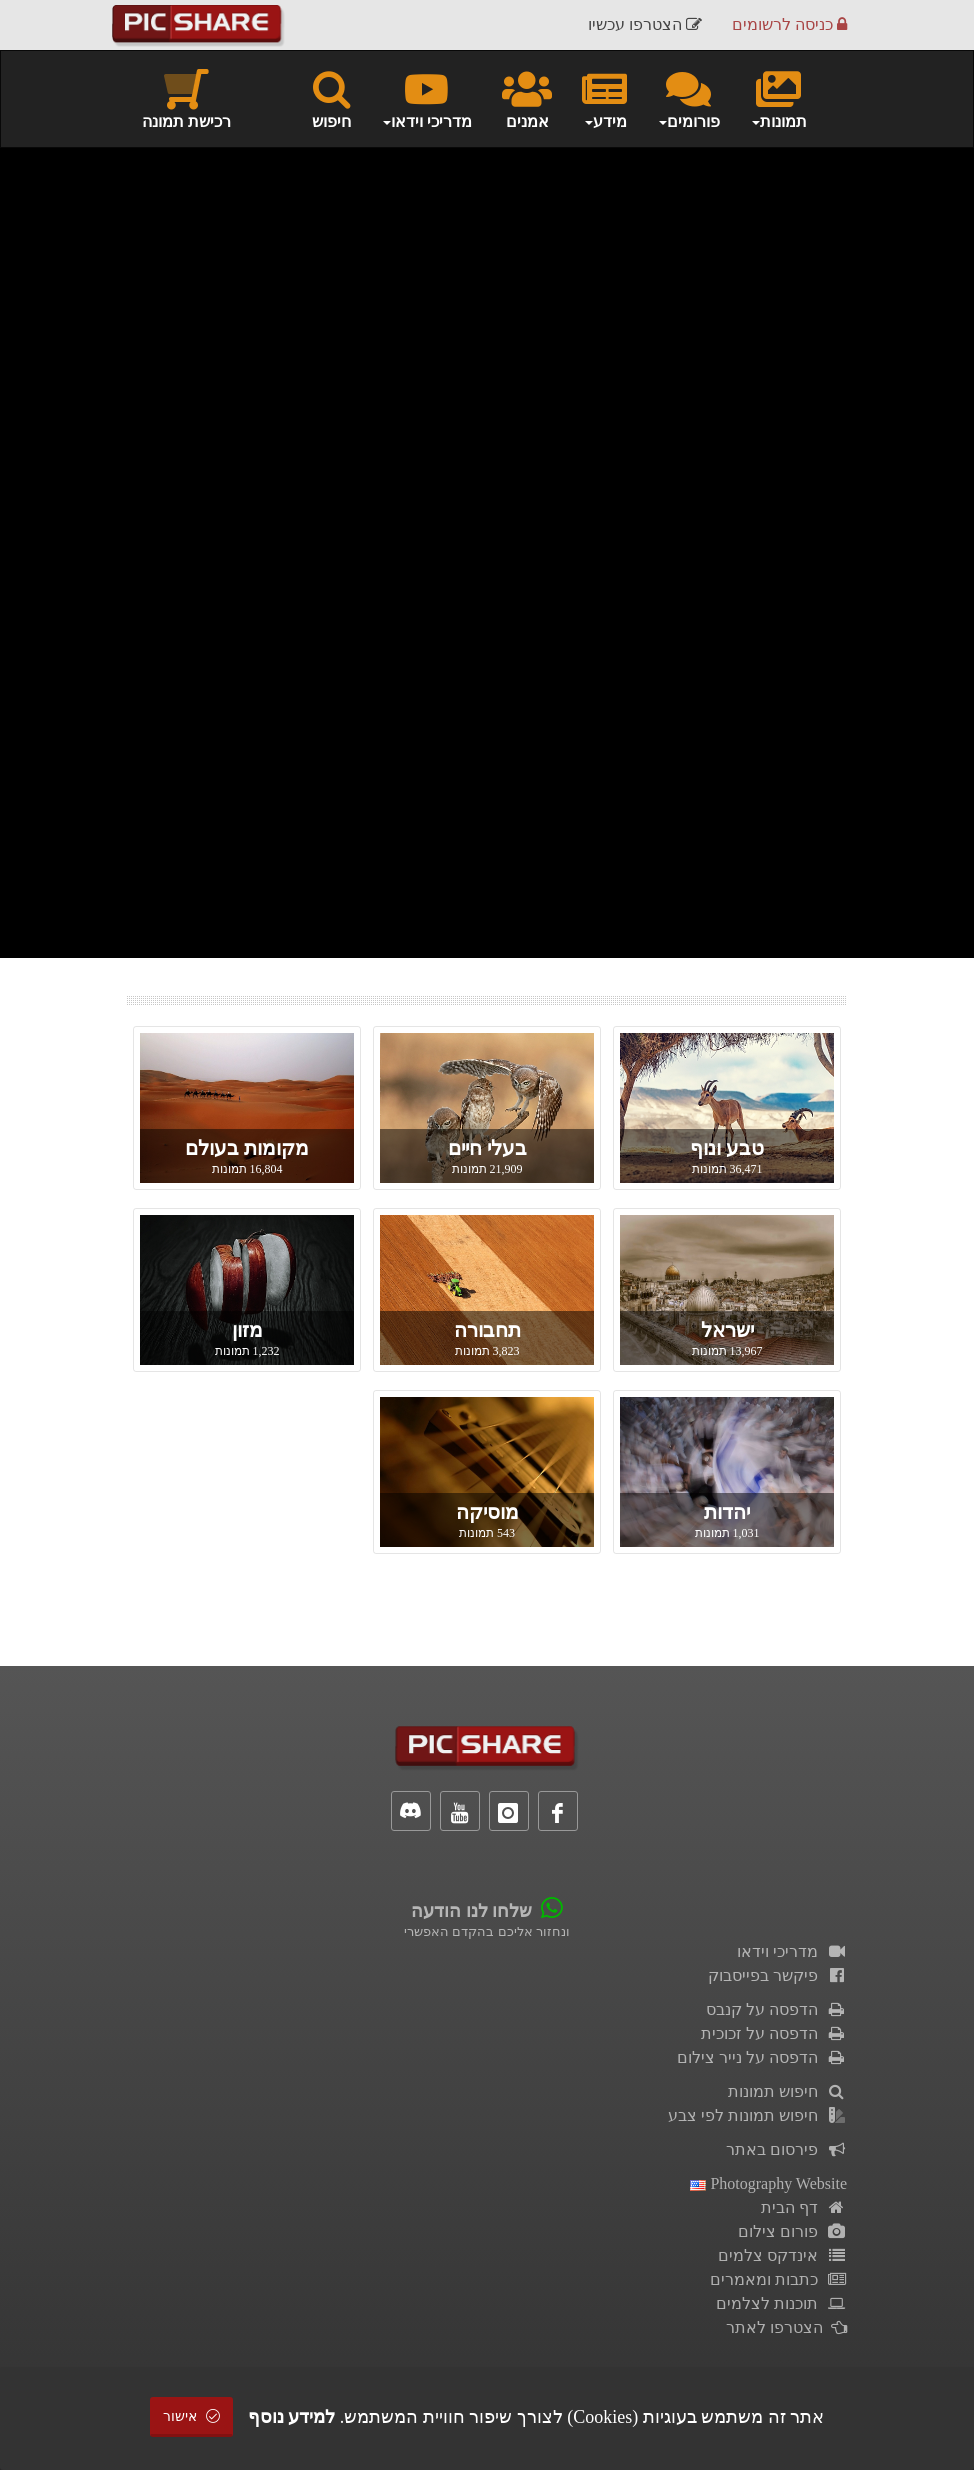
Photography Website (768, 2183)
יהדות (727, 1512)
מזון (247, 1330)
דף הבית (804, 2207)
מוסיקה (487, 1512)
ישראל (727, 1330)
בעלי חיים (487, 1148)
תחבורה (487, 1330)
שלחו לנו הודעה (471, 1911)
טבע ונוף (727, 1148)
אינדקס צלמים (782, 2255)
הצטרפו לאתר (786, 2327)
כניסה (789, 24)
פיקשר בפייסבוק (777, 1975)
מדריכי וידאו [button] (426, 98)
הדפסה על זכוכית (774, 2033)
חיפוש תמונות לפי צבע (757, 2115)
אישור (192, 2416)
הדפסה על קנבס (776, 2009)
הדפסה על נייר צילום (762, 2057)
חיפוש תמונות (787, 2091)
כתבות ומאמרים (778, 2279)
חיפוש (331, 98)
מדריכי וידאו (792, 1951)
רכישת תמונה (186, 98)
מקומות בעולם (247, 1148)
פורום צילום (792, 2231)
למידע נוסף (292, 2417)
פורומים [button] (688, 98)
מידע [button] (604, 98)
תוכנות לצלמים (781, 2303)
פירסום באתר (786, 2149)
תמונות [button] (778, 98)
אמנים (527, 98)
